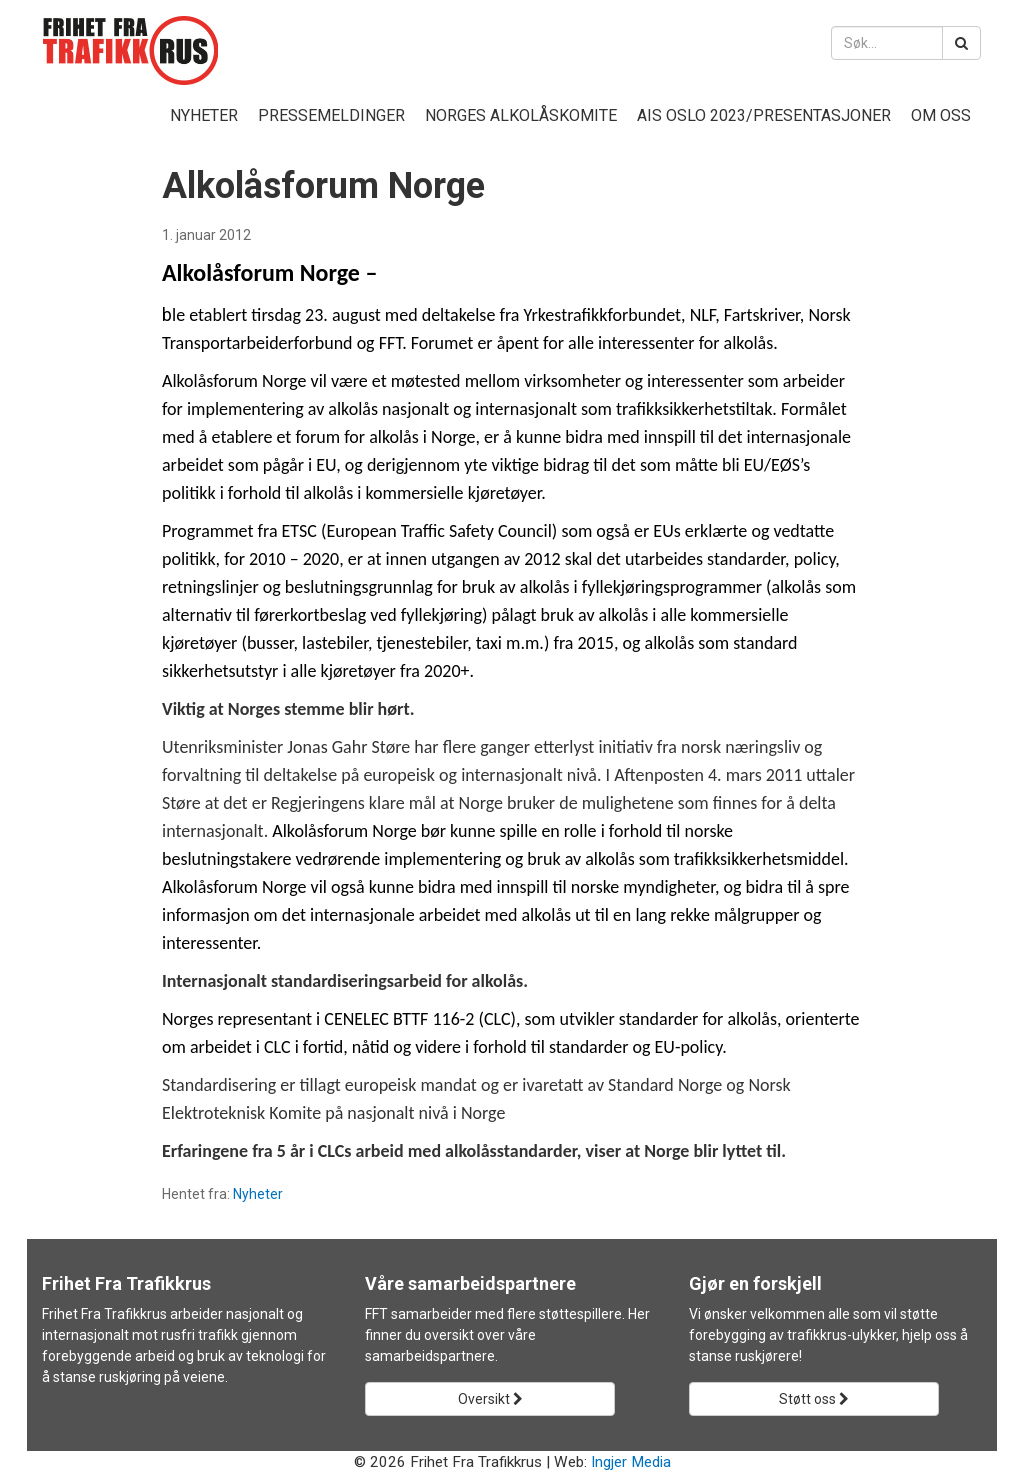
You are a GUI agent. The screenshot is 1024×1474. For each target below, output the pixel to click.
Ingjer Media (631, 1462)
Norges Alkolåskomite (521, 115)
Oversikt (490, 1399)
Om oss (941, 115)
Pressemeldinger (331, 115)
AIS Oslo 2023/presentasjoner (764, 115)
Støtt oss (814, 1399)
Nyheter (204, 115)
